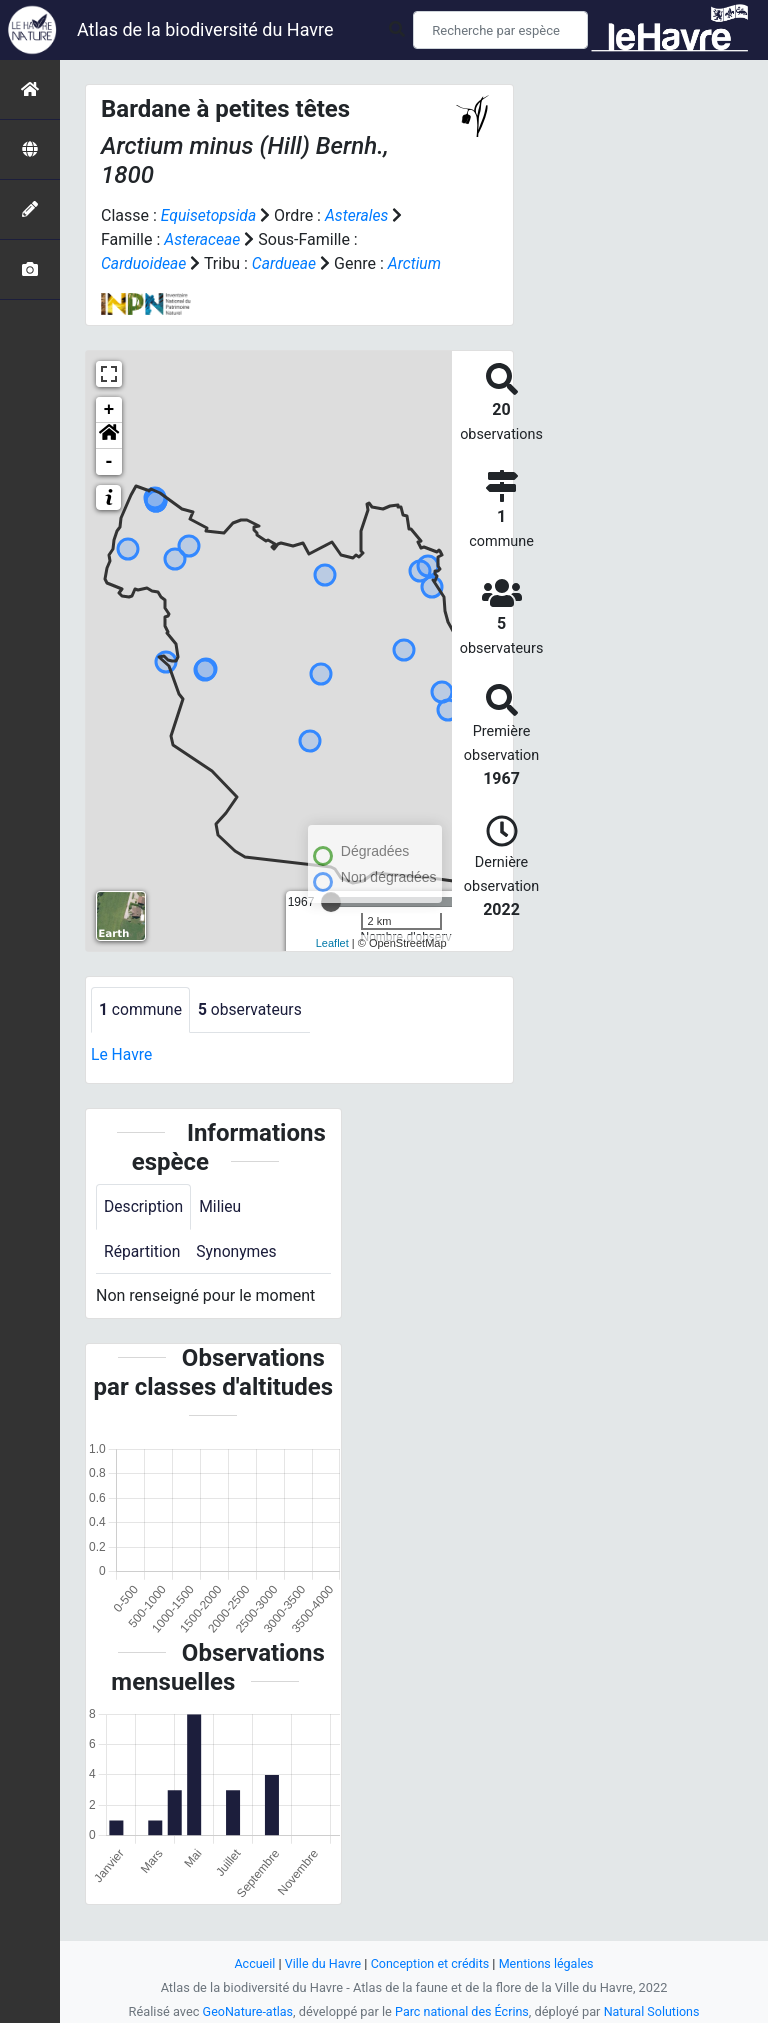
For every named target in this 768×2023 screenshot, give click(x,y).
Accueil (252, 1963)
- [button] (109, 486)
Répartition (143, 1276)
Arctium (128, 287)
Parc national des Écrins (462, 2011)
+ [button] (109, 434)
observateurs (253, 1033)
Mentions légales (548, 1963)
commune (141, 1033)
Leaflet (332, 967)
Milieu (222, 1231)
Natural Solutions (654, 2011)
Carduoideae (144, 263)
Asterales (359, 215)
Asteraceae (203, 239)
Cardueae (287, 263)
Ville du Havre (321, 1963)
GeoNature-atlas (245, 2011)
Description (144, 1231)
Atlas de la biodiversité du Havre (205, 29)
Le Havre (122, 1078)
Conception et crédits (430, 1963)
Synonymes (239, 1276)
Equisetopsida (210, 215)
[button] (109, 460)
